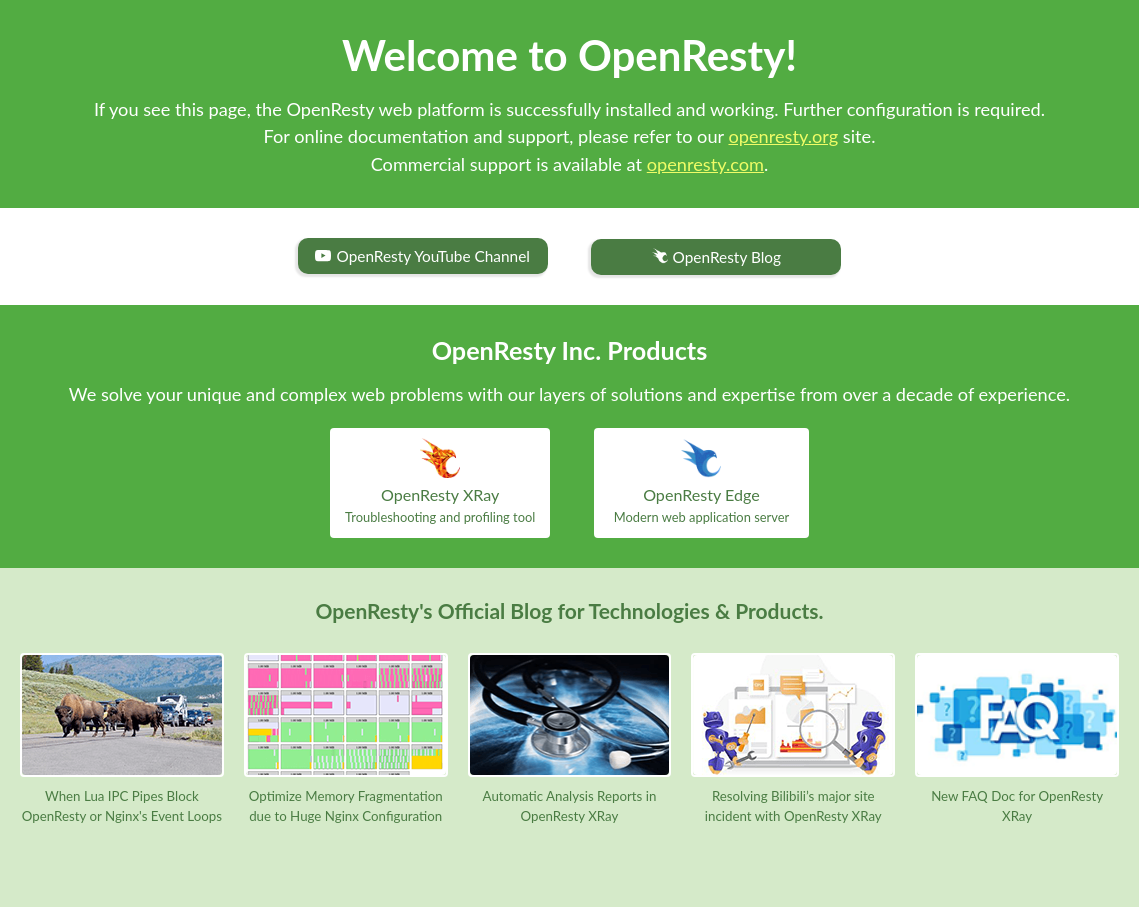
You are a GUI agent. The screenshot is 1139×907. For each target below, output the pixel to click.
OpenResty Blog (716, 257)
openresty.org (783, 136)
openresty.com (705, 164)
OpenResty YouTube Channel (422, 256)
